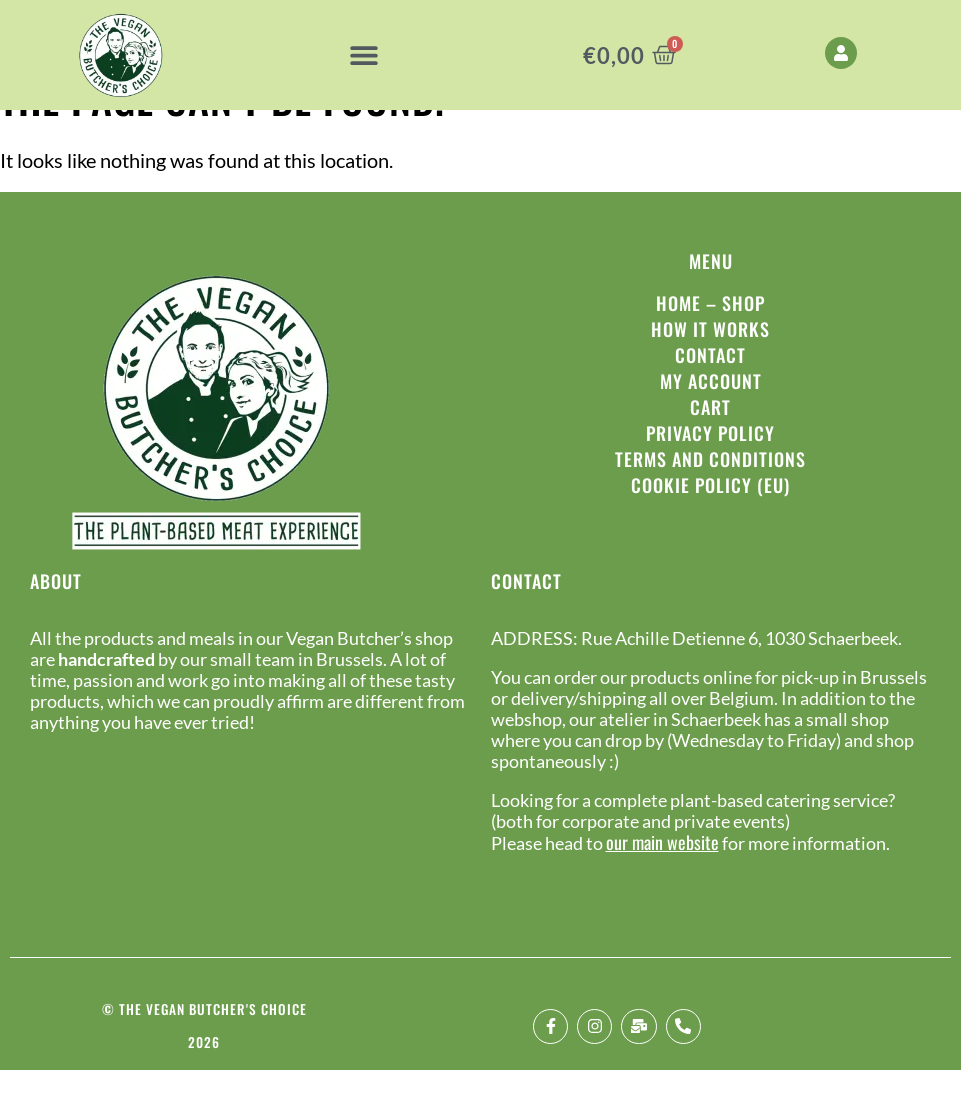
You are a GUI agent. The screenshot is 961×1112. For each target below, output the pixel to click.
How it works (710, 371)
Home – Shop (710, 345)
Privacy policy (710, 475)
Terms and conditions (710, 501)
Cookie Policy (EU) (710, 527)
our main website (662, 884)
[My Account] (841, 53)
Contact (710, 397)
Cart (710, 449)
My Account (711, 423)
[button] (363, 55)
